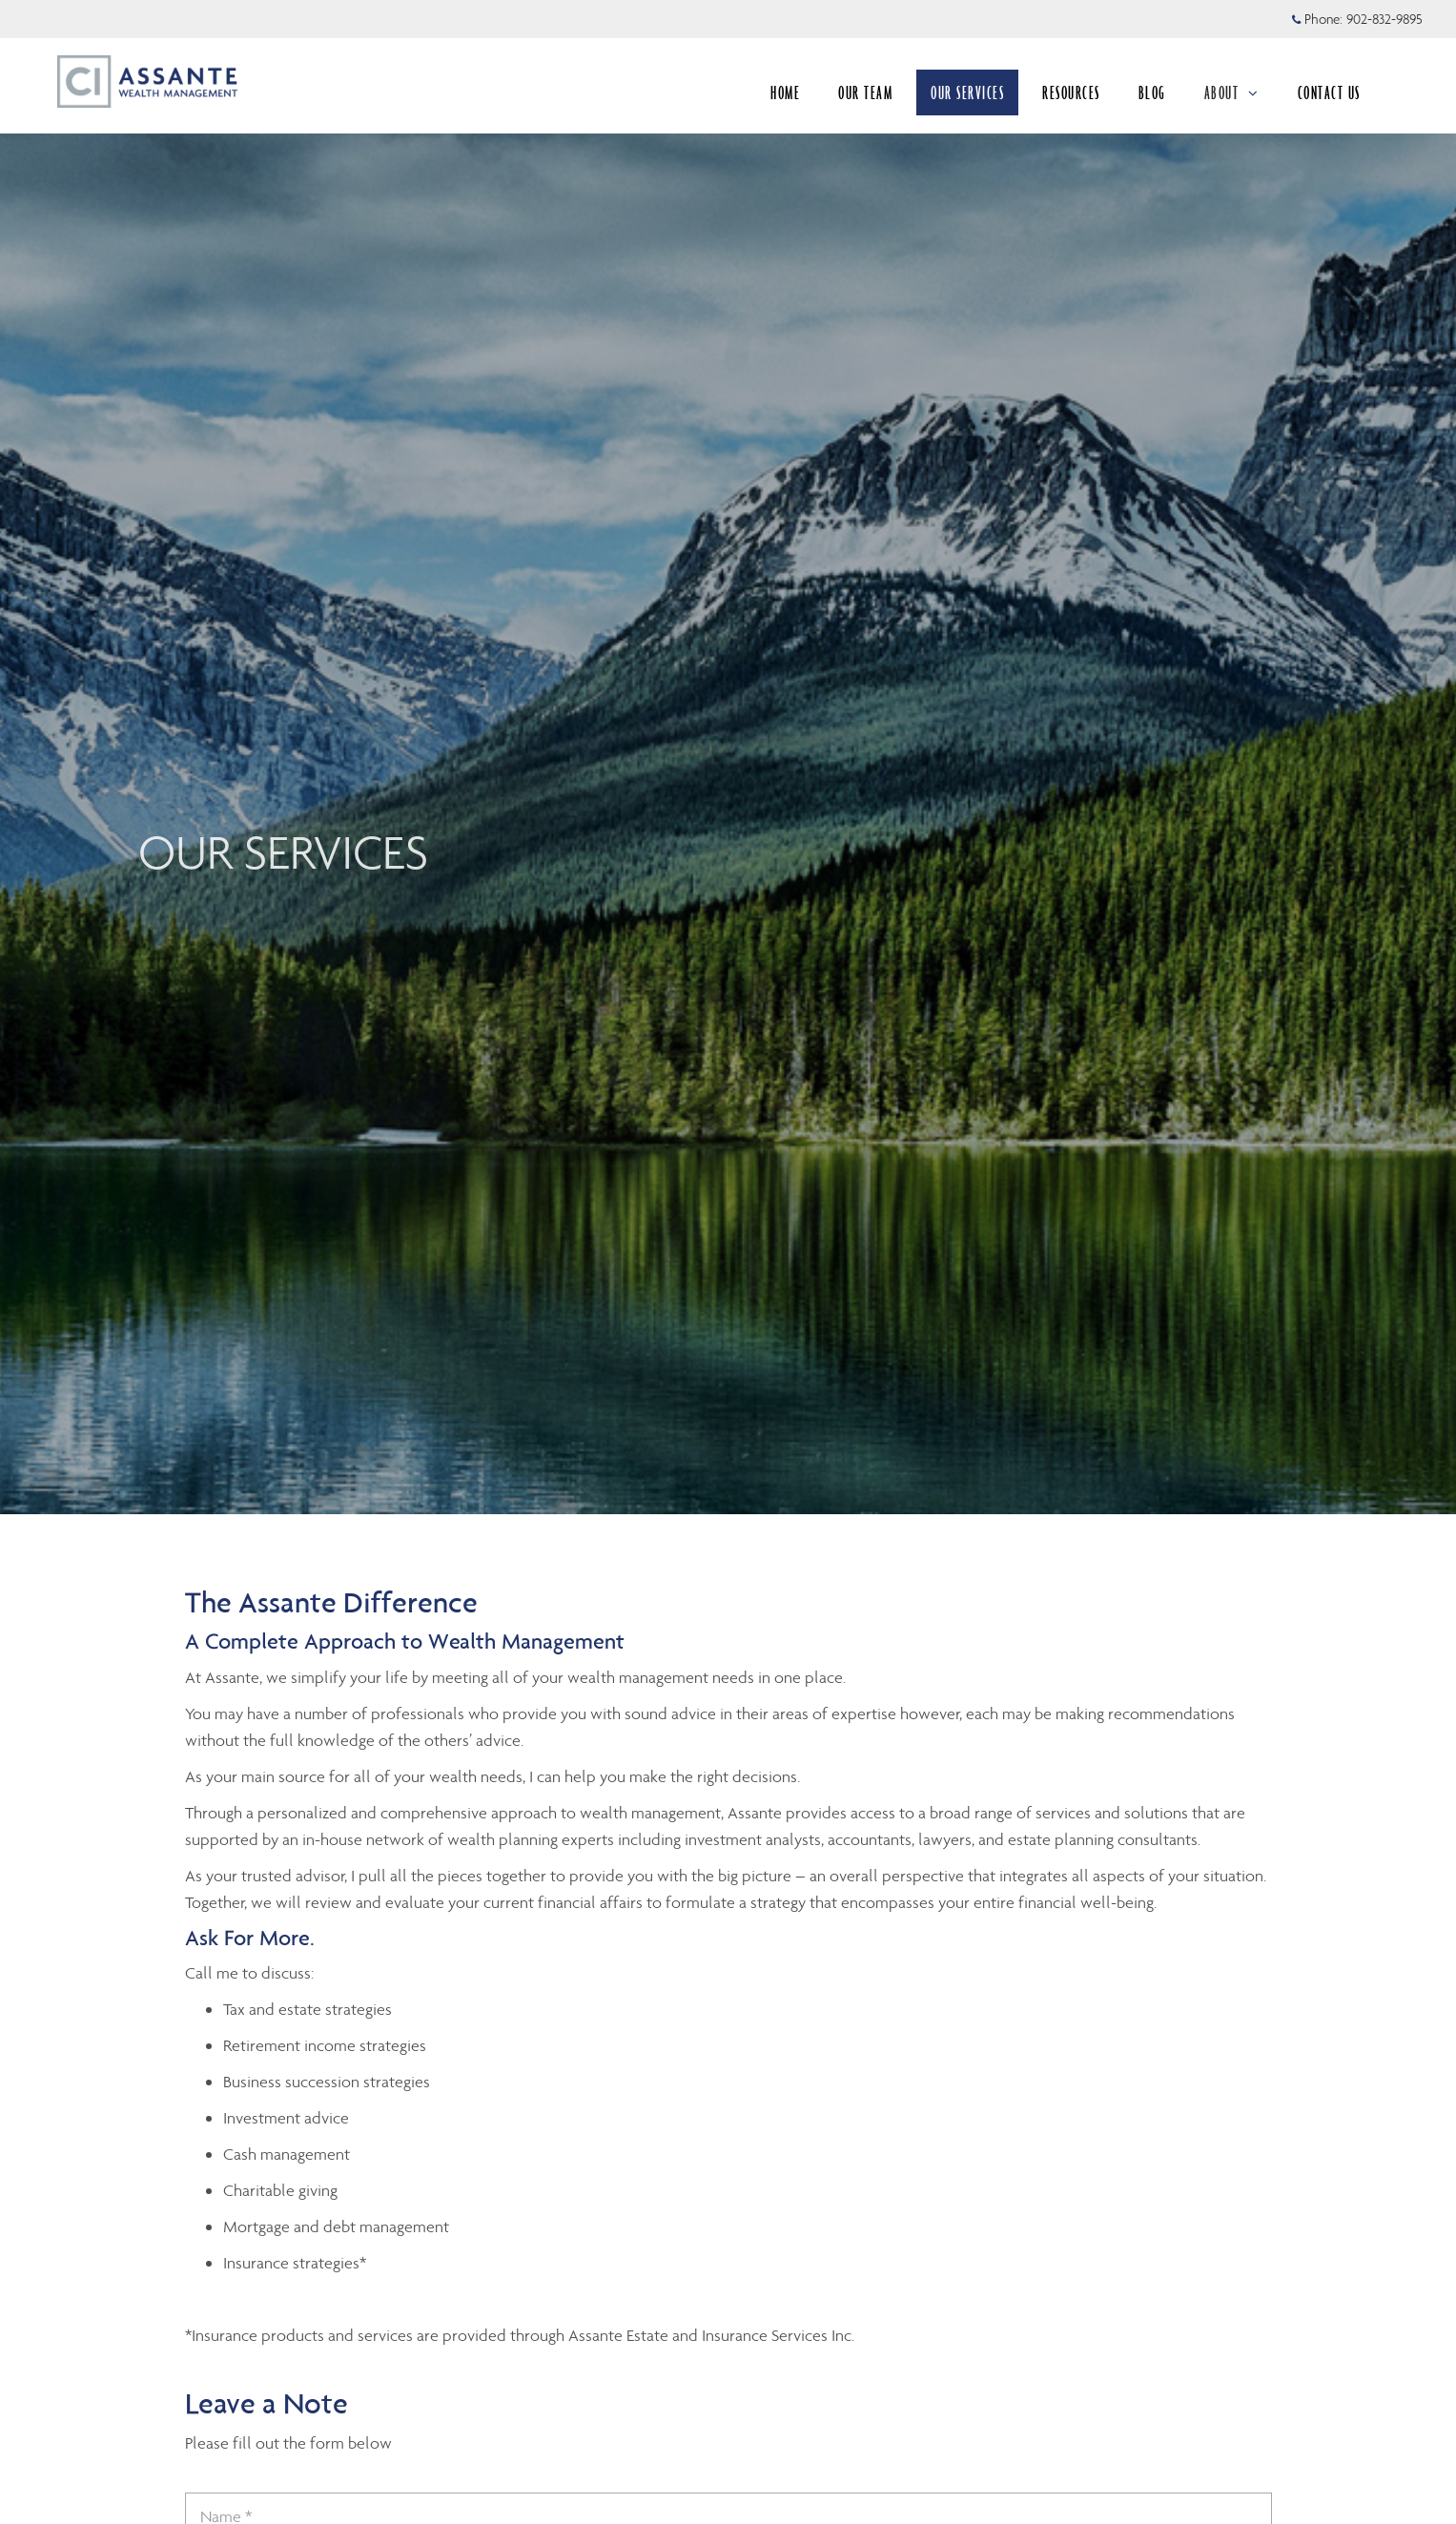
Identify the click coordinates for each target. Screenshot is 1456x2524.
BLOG (1152, 92)
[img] (728, 757)
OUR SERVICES (967, 92)
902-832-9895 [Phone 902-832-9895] (1384, 19)
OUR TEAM (865, 92)
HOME (785, 92)
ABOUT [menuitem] (1232, 92)
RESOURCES (1071, 92)
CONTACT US (1329, 92)
